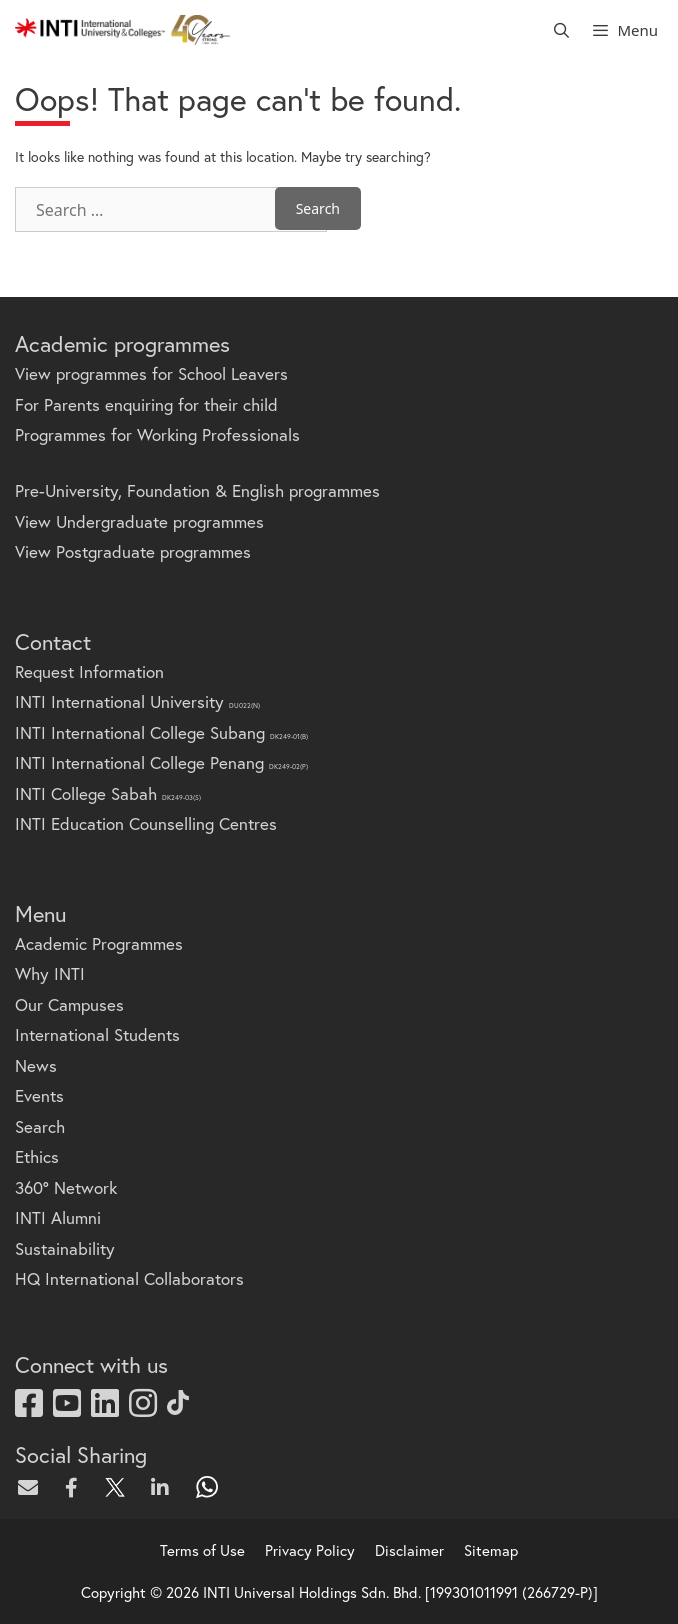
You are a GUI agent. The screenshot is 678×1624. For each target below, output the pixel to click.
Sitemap (491, 1550)
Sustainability (65, 1248)
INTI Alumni (58, 1217)
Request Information (89, 671)
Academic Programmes (99, 943)
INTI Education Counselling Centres (146, 823)
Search (40, 1126)
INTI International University (137, 701)
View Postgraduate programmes (133, 551)
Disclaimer (409, 1550)
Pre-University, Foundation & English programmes (197, 490)
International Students (97, 1034)
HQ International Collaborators (129, 1278)
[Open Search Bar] (561, 30)
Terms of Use (202, 1550)
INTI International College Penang (161, 762)
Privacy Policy (310, 1550)
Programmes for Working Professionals (157, 434)
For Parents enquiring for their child (146, 404)
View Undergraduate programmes (139, 521)
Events (39, 1095)
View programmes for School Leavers (151, 373)
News (36, 1065)
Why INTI (50, 973)
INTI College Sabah (108, 793)
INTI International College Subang (161, 732)
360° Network (66, 1187)
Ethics (37, 1156)
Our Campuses (69, 1004)
